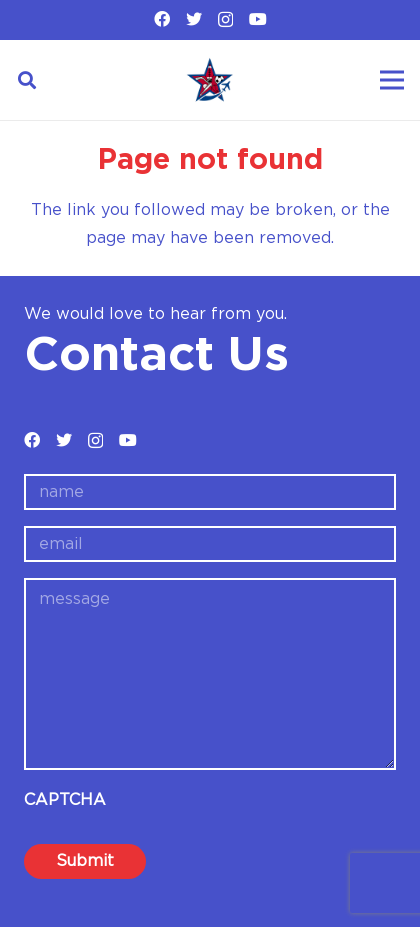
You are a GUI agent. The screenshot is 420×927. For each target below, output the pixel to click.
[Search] (27, 80)
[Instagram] (225, 20)
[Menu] (392, 80)
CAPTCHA (65, 800)
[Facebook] (162, 19)
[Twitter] (194, 19)
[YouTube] (258, 19)
